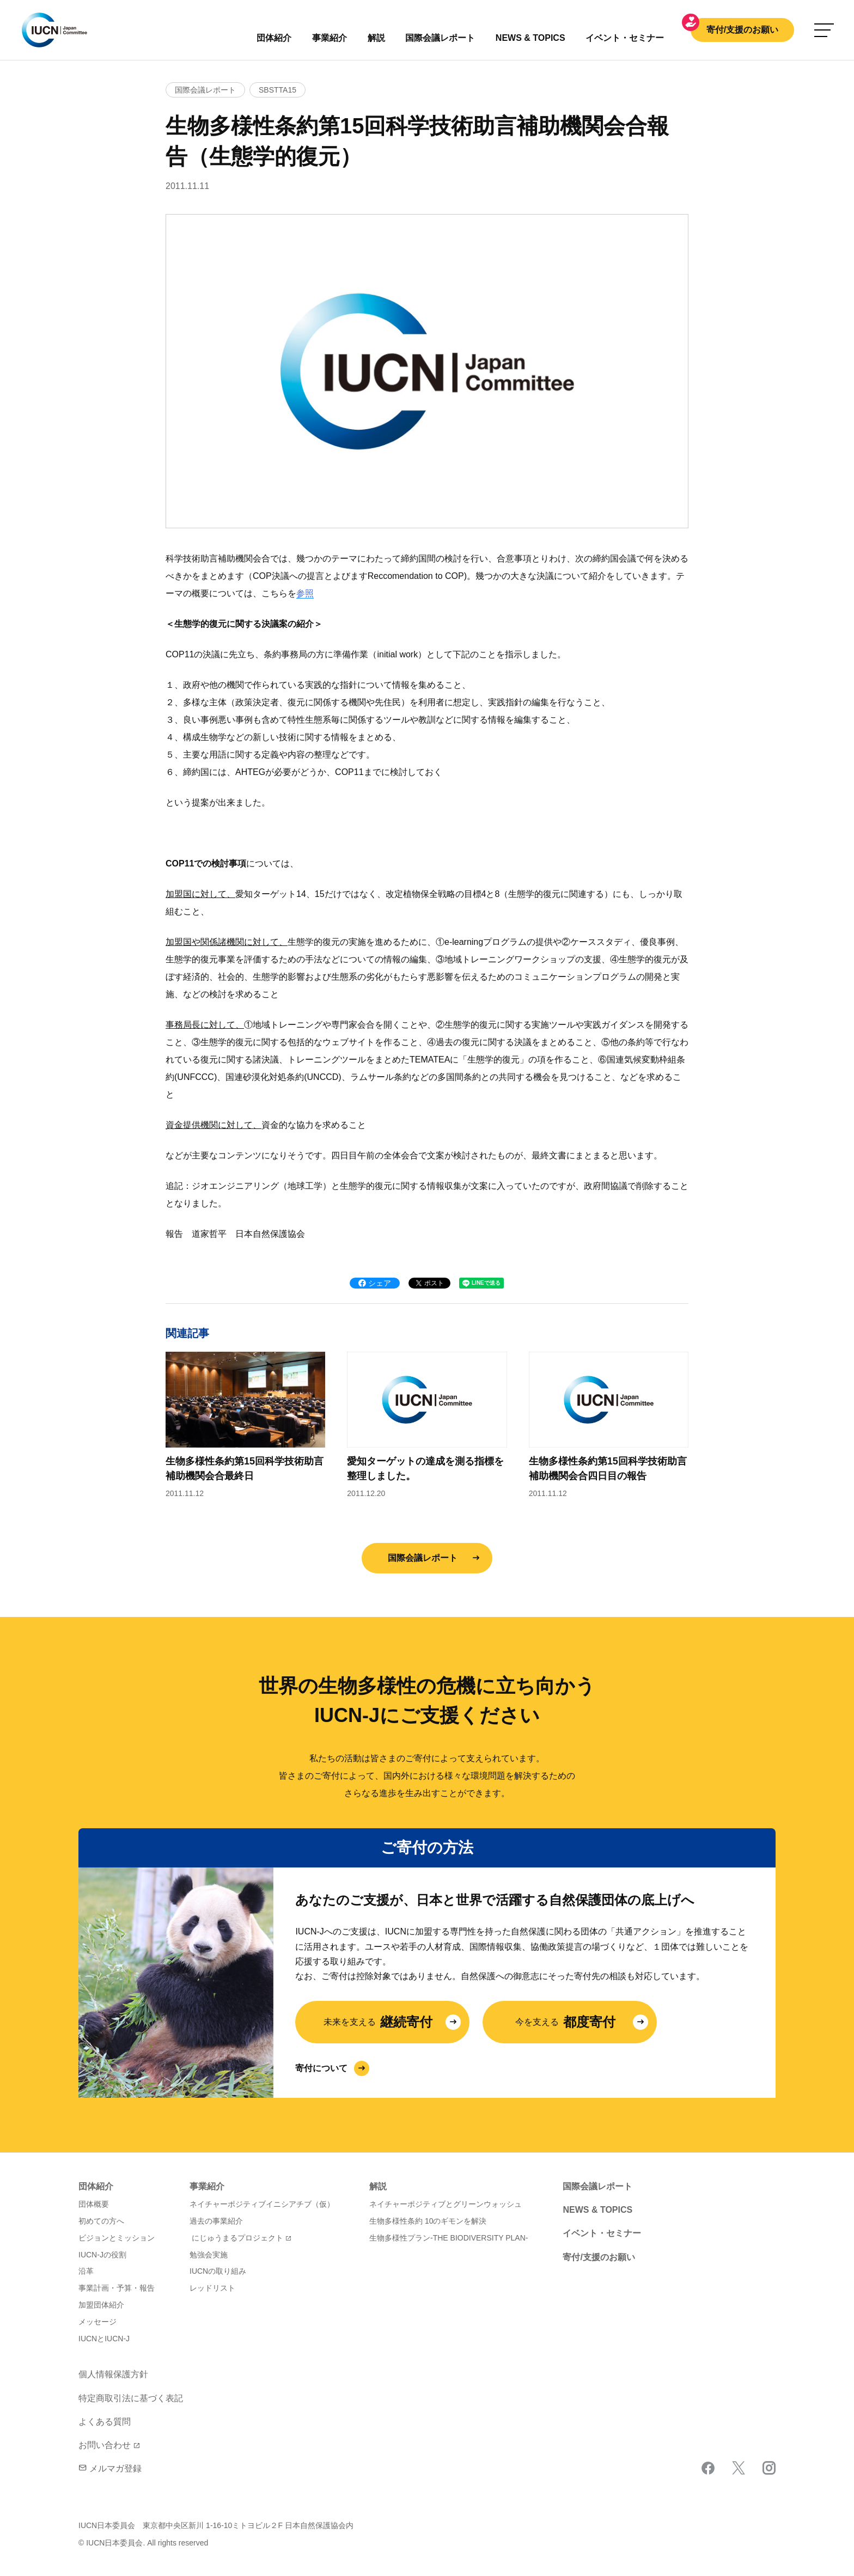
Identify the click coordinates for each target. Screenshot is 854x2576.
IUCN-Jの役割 (102, 2254)
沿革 (86, 2271)
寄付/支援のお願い (742, 29)
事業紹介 (329, 37)
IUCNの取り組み (218, 2271)
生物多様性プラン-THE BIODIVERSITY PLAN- (448, 2237)
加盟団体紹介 (101, 2304)
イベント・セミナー (602, 2233)
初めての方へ (101, 2221)
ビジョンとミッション (116, 2237)
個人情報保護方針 (113, 2374)
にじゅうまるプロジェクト (237, 2237)
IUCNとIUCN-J (104, 2338)
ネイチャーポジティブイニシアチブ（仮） (262, 2204)
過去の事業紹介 (216, 2221)
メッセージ (97, 2321)
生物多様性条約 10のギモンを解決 (427, 2221)
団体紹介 (274, 37)
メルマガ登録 (110, 2468)
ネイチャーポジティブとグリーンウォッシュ (445, 2204)
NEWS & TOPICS (597, 2209)
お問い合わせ (104, 2445)
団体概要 (93, 2204)
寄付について (321, 2068)
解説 (376, 37)
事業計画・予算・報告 (116, 2288)
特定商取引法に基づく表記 (130, 2398)
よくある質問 (104, 2421)
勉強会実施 (209, 2254)
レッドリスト (212, 2288)
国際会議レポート (422, 1557)
